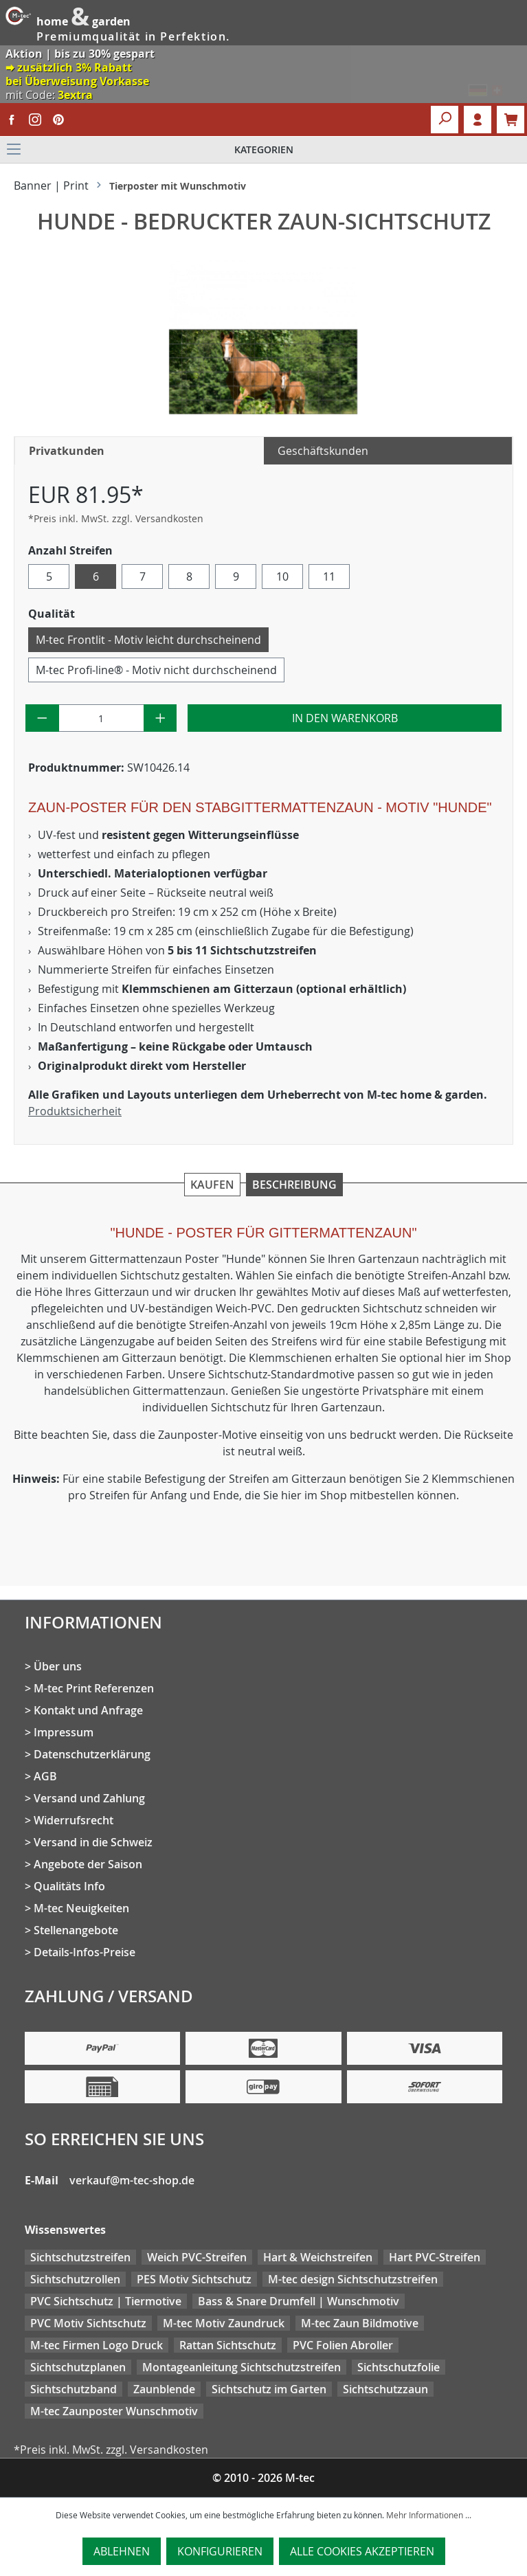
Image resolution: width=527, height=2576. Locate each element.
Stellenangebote (76, 1930)
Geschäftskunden (323, 450)
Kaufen (212, 1184)
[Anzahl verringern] (42, 718)
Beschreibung (294, 1184)
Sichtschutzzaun (385, 2389)
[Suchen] (444, 119)
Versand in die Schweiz (93, 1842)
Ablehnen (121, 2551)
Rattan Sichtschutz (227, 2345)
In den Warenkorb (345, 718)
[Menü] (263, 150)
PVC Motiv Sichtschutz (88, 2323)
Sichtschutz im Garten (269, 2389)
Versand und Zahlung (89, 1798)
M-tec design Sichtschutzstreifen (353, 2279)
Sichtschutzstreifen (80, 2257)
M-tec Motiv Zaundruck (223, 2323)
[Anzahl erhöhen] (160, 718)
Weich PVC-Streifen (197, 2257)
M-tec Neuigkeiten (81, 1908)
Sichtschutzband (73, 2389)
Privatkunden (66, 450)
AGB (45, 1776)
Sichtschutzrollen (75, 2279)
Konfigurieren (219, 2551)
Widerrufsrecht (73, 1820)
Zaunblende (164, 2389)
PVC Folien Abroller (343, 2345)
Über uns (58, 1666)
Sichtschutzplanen (78, 2367)
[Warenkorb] (510, 119)
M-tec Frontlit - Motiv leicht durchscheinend (148, 639)
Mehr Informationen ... (428, 2514)
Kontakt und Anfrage (88, 1710)
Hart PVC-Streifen (434, 2257)
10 (282, 576)
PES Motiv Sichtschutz (194, 2279)
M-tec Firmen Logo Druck (96, 2345)
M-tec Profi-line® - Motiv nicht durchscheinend (156, 669)
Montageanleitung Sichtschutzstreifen (241, 2367)
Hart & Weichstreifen (317, 2257)
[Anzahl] (101, 718)
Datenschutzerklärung (92, 1754)
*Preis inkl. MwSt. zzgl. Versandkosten (115, 518)
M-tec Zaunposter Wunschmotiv (114, 2411)
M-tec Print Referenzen (94, 1688)
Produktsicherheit (75, 1111)
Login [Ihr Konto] (477, 119)
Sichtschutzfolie (398, 2367)
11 (329, 576)
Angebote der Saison (88, 1864)
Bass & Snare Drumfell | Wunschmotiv (298, 2301)
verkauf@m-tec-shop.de (131, 2180)
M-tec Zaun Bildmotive (359, 2323)
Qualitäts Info (69, 1886)
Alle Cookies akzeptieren (362, 2551)
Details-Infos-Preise (84, 1952)
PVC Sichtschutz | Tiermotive (105, 2301)
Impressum (63, 1732)
